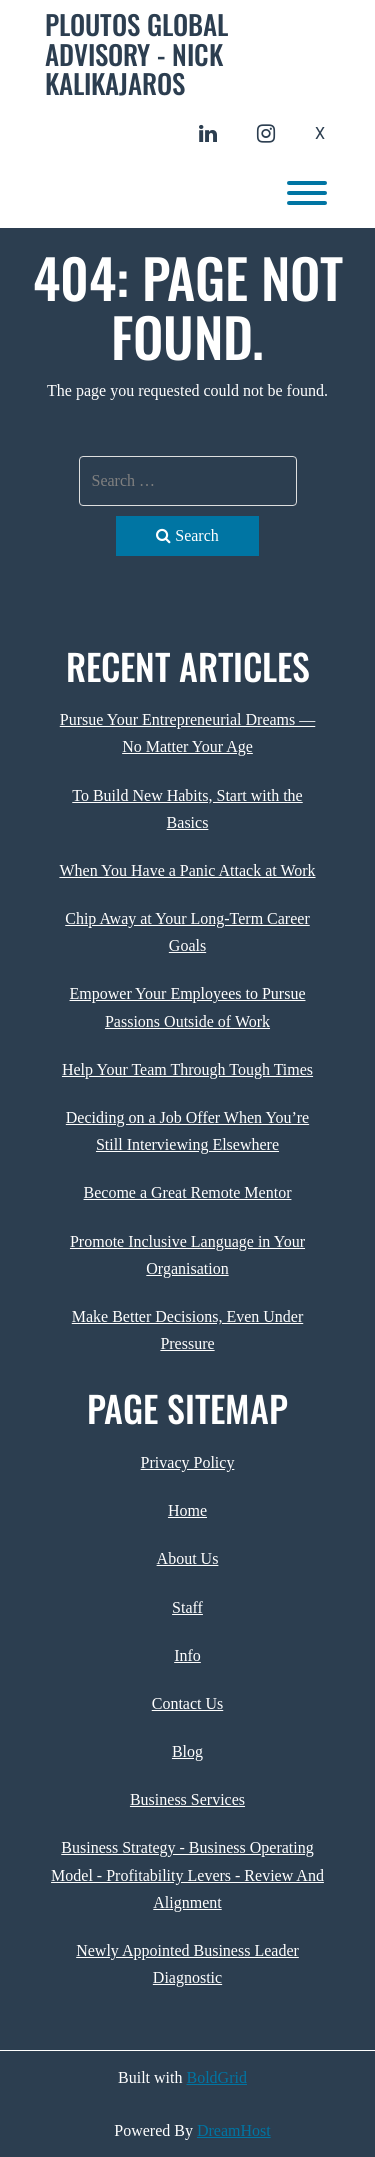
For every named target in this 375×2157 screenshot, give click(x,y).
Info (187, 1655)
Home (187, 1510)
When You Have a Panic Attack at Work (187, 870)
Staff (187, 1607)
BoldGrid (217, 2077)
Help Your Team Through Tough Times (187, 1069)
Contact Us (188, 1703)
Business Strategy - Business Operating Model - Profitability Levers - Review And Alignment (187, 1874)
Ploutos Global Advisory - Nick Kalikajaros (136, 54)
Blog (187, 1751)
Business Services (187, 1799)
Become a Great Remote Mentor (188, 1192)
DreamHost (234, 2130)
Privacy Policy (188, 1462)
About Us (188, 1558)
